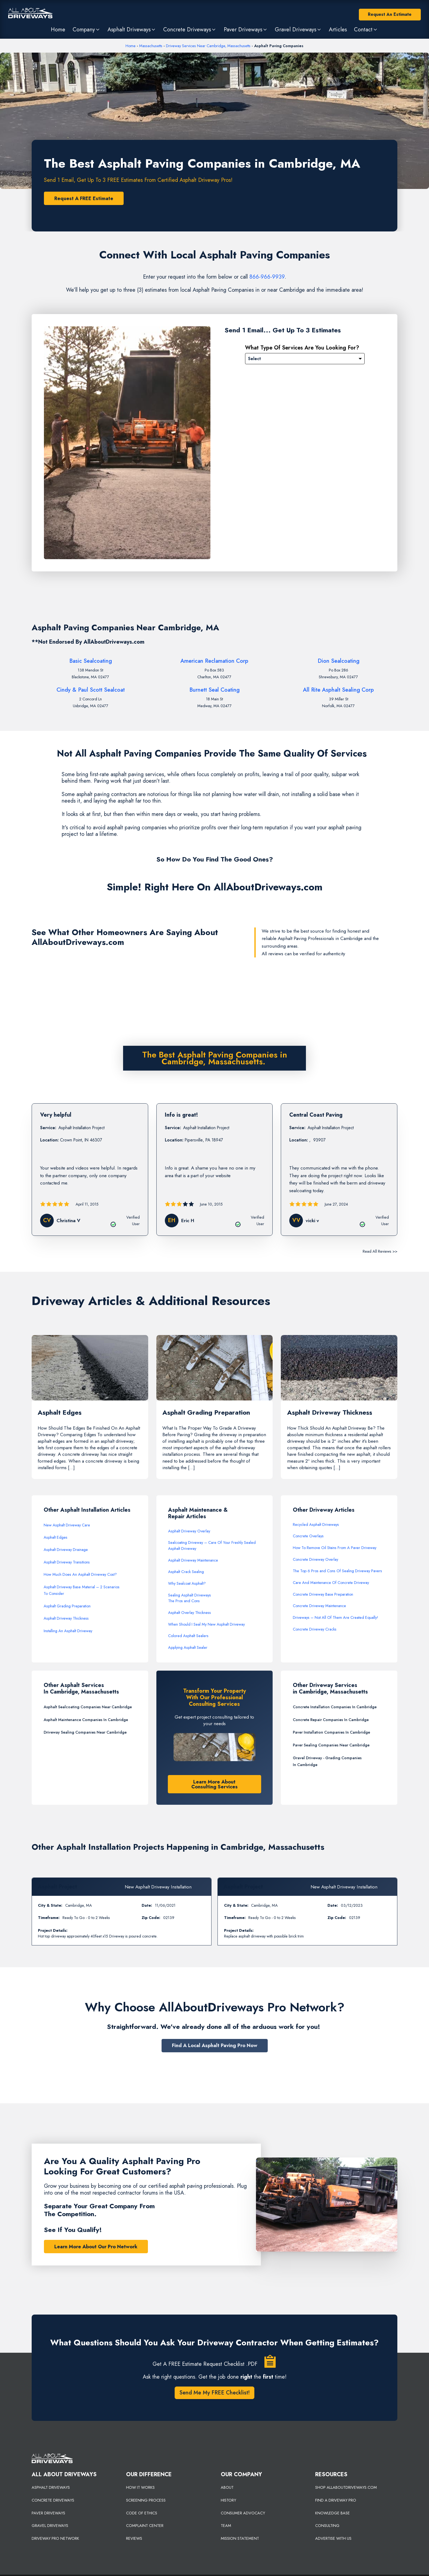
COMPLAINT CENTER (144, 2526)
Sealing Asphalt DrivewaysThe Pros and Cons (189, 1598)
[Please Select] (305, 358)
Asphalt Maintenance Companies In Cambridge (86, 1720)
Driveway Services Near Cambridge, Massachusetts (208, 46)
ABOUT (227, 2487)
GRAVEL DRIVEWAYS (50, 2526)
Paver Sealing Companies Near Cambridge (331, 1745)
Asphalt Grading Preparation (67, 1606)
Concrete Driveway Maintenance (319, 1606)
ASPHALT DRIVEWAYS (51, 2487)
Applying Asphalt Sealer (187, 1647)
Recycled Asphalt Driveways (316, 1524)
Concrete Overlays (308, 1536)
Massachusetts (150, 46)
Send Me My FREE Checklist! (214, 2393)
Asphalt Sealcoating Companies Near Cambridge (88, 1707)
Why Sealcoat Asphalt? (187, 1583)
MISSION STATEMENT (240, 2539)
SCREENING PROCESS (146, 2500)
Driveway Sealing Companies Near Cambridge (85, 1733)
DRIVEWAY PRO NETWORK (55, 2539)
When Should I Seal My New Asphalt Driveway (206, 1624)
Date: (147, 1905)
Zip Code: (151, 1918)
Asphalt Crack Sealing (186, 1572)
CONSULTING (327, 2526)
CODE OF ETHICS (141, 2513)
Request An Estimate (390, 14)
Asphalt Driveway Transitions (67, 1562)
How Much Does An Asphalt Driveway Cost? (80, 1575)
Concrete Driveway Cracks (314, 1629)
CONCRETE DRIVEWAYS (53, 2500)
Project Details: (52, 1930)
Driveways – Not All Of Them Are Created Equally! (335, 1618)
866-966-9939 (267, 277)
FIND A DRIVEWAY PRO (335, 2500)
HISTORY (228, 2500)
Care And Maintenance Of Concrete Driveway (331, 1583)
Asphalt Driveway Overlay (189, 1531)
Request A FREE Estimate (83, 198)
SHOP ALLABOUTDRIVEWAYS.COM (346, 2487)
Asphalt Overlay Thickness (189, 1613)
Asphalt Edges (55, 1538)
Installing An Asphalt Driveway (68, 1631)
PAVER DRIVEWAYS (48, 2513)
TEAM (226, 2526)
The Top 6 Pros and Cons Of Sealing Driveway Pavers (337, 1571)
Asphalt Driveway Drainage (66, 1550)
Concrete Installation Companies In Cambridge (335, 1707)
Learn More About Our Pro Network (96, 2246)
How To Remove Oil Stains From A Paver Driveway (334, 1548)
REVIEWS (134, 2539)
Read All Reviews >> (380, 1251)
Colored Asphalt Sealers (188, 1636)
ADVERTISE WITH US (333, 2539)
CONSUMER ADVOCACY (243, 2513)
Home (131, 46)
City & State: (50, 1905)
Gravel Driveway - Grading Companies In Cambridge (327, 1762)
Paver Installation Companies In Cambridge (331, 1733)
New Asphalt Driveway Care (67, 1525)
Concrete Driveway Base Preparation (323, 1594)
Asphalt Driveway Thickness (66, 1619)
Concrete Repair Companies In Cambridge (331, 1720)
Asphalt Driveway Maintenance (193, 1560)
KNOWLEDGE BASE (332, 2513)
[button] (86, 29)
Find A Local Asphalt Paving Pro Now (214, 2046)
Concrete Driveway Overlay (315, 1559)
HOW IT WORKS (140, 2487)
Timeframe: (48, 1918)
